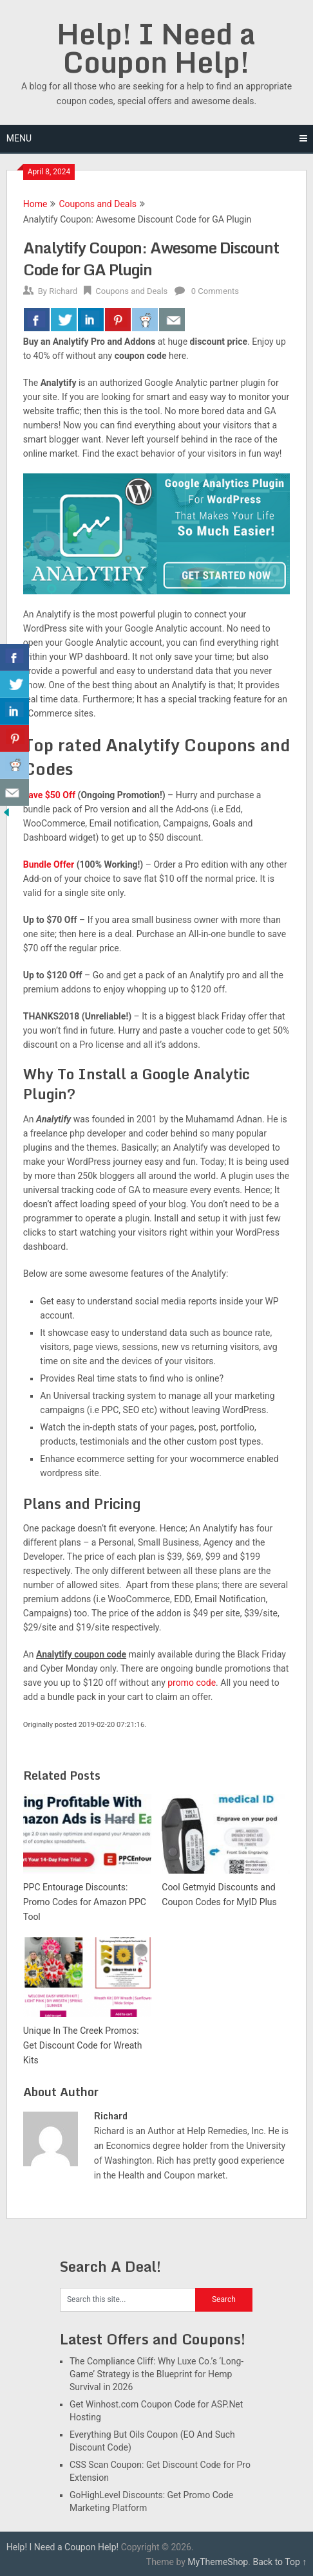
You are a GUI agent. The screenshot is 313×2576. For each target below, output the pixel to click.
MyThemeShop (217, 2562)
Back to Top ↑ (279, 2562)
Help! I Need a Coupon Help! (156, 47)
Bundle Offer (48, 864)
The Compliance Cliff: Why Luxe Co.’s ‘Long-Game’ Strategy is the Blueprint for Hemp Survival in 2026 (156, 2374)
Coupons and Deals (98, 204)
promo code (191, 1682)
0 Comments (215, 291)
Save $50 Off (49, 795)
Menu (19, 138)
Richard (63, 291)
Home (35, 204)
